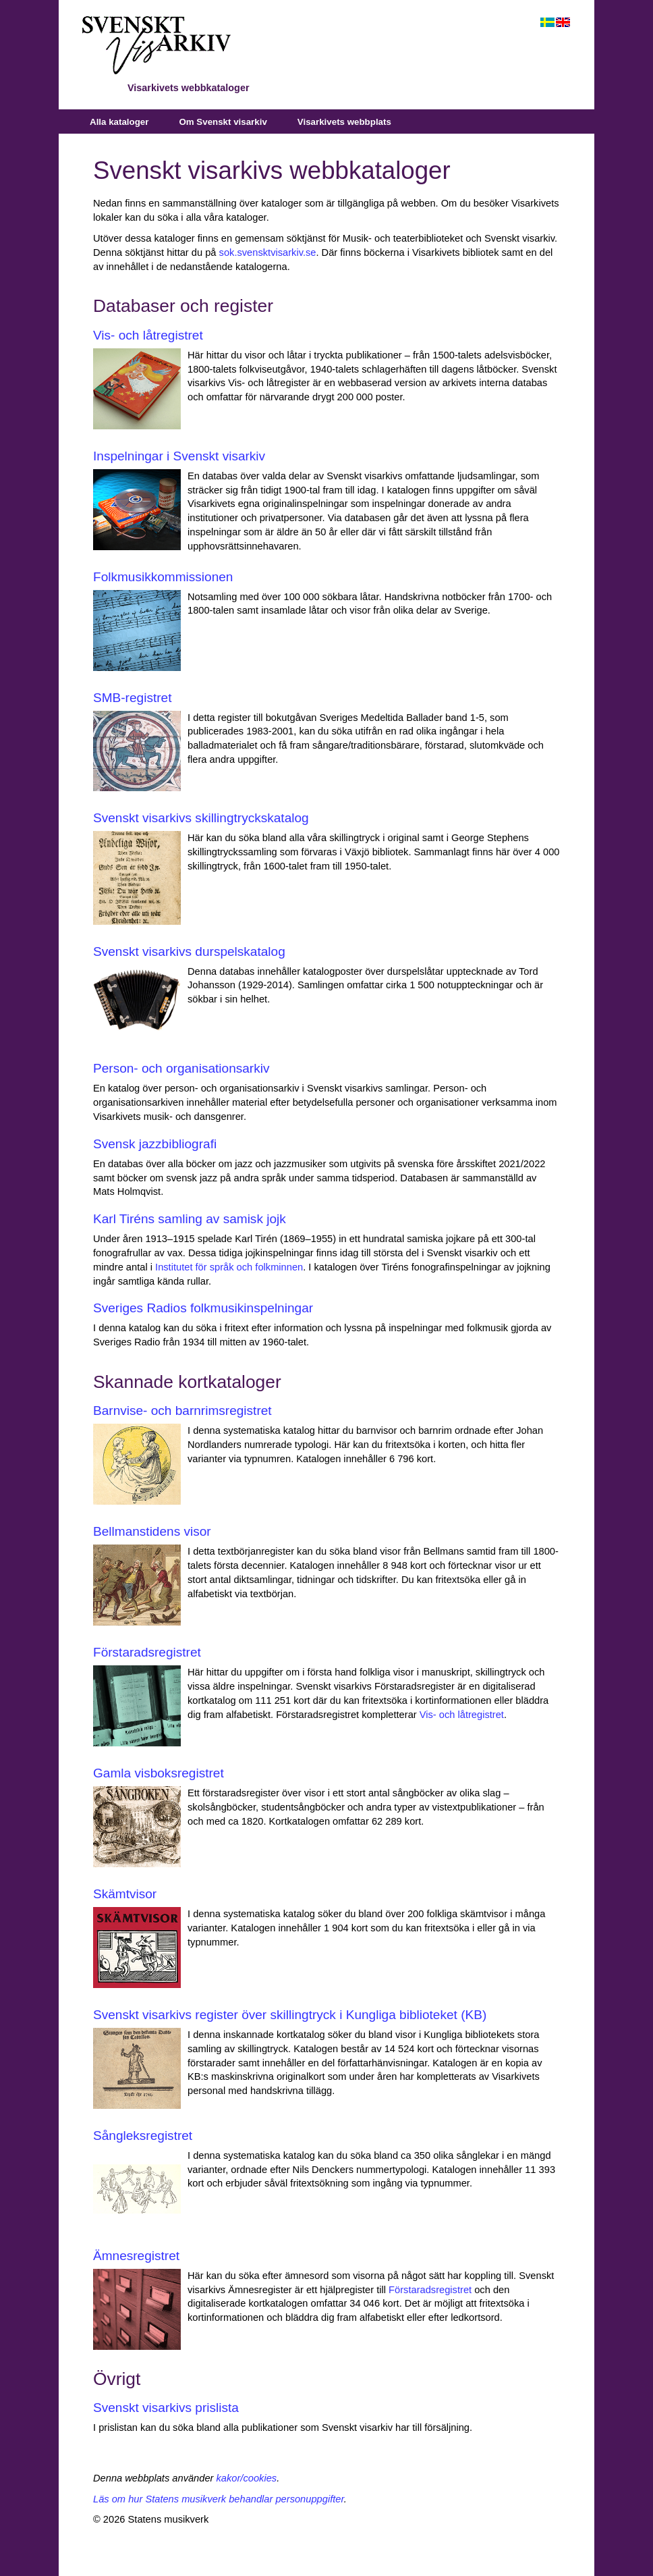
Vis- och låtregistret (148, 335)
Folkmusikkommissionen (163, 577)
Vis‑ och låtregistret (462, 1714)
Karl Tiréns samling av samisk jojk (189, 1219)
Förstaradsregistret (147, 1652)
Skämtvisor (125, 1894)
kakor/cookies (247, 2478)
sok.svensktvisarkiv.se (267, 252)
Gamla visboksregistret (158, 1773)
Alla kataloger (119, 122)
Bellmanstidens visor (152, 1531)
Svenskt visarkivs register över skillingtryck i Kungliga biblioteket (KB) (289, 2015)
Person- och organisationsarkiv (181, 1068)
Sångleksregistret (142, 2135)
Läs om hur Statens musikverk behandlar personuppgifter (218, 2499)
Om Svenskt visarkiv (222, 122)
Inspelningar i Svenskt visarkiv (179, 456)
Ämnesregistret (136, 2256)
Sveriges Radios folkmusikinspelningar (203, 1308)
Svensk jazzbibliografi (155, 1144)
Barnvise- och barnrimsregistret (182, 1410)
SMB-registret (132, 698)
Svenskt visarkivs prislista (166, 2407)
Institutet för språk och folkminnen (229, 1267)
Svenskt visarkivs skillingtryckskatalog (201, 818)
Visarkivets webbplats (344, 122)
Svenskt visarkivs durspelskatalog (189, 951)
